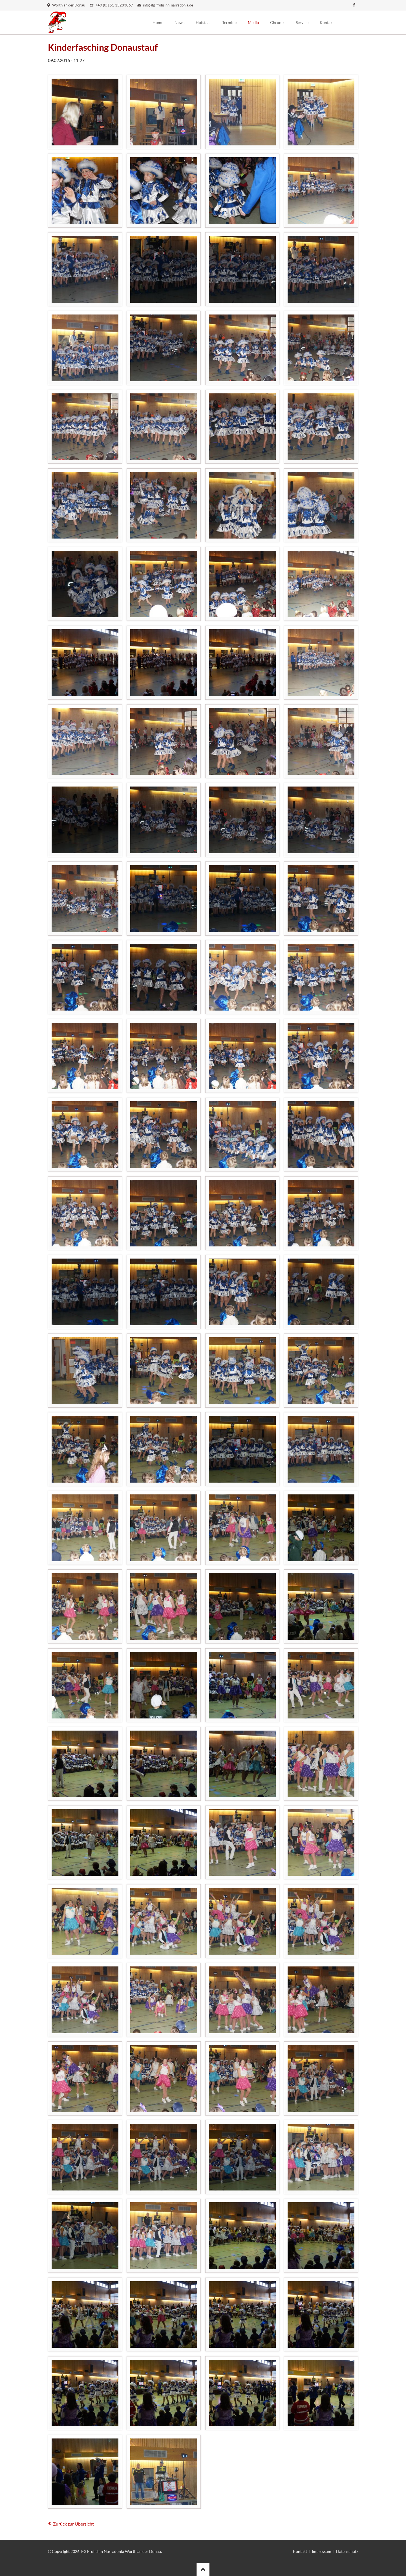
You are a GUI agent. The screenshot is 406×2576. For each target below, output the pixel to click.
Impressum (321, 2551)
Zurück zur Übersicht (73, 2523)
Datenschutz (347, 2551)
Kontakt (300, 2551)
